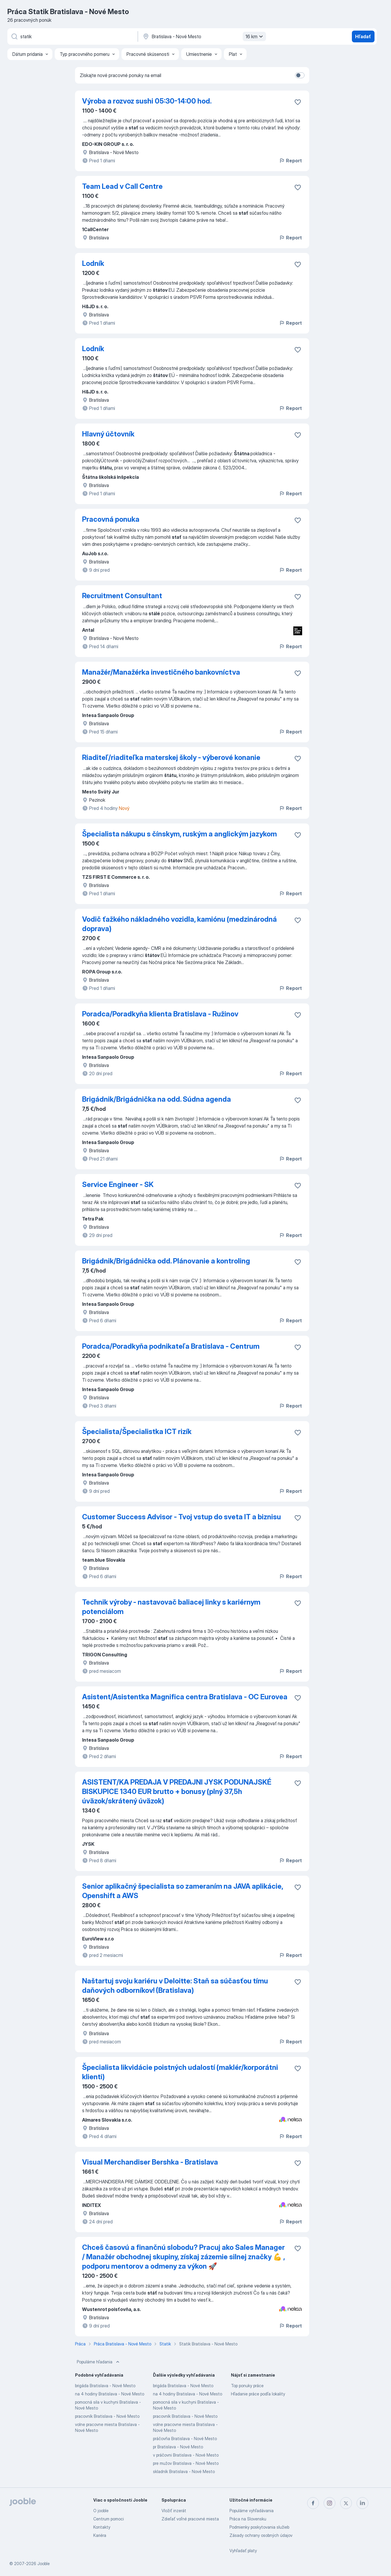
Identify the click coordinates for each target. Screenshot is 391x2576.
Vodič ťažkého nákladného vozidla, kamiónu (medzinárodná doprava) (179, 924)
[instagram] (329, 2503)
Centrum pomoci (108, 2518)
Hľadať (363, 36)
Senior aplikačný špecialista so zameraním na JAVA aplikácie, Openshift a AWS (182, 1891)
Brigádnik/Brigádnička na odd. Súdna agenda (156, 1099)
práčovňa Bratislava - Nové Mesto (185, 2438)
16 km (254, 36)
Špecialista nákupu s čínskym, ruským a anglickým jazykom (179, 834)
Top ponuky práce (247, 2385)
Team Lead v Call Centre (122, 186)
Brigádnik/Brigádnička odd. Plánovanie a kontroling (166, 1261)
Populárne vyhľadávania (251, 2510)
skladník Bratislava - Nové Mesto (184, 2471)
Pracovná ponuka (110, 519)
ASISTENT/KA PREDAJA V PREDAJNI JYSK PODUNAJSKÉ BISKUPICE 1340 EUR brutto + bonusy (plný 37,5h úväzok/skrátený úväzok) (176, 1791)
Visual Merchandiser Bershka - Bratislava (150, 2162)
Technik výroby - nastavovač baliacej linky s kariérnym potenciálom (171, 1607)
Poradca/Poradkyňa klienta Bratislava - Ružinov (160, 1014)
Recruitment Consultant (122, 595)
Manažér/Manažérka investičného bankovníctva (161, 672)
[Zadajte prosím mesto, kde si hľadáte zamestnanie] (203, 36)
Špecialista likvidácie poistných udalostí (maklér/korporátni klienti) (180, 2072)
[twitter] (346, 2503)
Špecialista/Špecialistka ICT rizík (137, 1431)
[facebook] (313, 2503)
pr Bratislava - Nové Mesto (178, 2446)
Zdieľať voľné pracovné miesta (190, 2518)
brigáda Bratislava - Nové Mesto (105, 2385)
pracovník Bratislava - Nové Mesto (107, 2416)
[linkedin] (362, 2503)
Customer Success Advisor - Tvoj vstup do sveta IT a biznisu (181, 1517)
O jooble (101, 2510)
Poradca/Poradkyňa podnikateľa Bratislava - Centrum (170, 1346)
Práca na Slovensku (247, 2518)
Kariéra (99, 2535)
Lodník (93, 263)
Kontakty (101, 2527)
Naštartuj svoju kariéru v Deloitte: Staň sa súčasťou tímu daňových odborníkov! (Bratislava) (175, 1986)
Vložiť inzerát (174, 2510)
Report (290, 161)
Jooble (43, 2563)
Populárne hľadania (99, 2362)
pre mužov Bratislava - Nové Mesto (186, 2463)
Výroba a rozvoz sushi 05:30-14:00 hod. (147, 101)
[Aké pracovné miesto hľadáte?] (72, 36)
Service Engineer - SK (118, 1184)
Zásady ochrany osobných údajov (260, 2535)
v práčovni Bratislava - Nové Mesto (186, 2454)
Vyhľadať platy (243, 2550)
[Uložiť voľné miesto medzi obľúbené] (298, 102)
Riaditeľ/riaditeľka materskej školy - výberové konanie (171, 757)
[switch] (300, 75)
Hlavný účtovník (108, 434)
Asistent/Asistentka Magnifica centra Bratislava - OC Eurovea (184, 1697)
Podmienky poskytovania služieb (259, 2527)
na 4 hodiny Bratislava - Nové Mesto (109, 2393)
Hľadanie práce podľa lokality (258, 2393)
